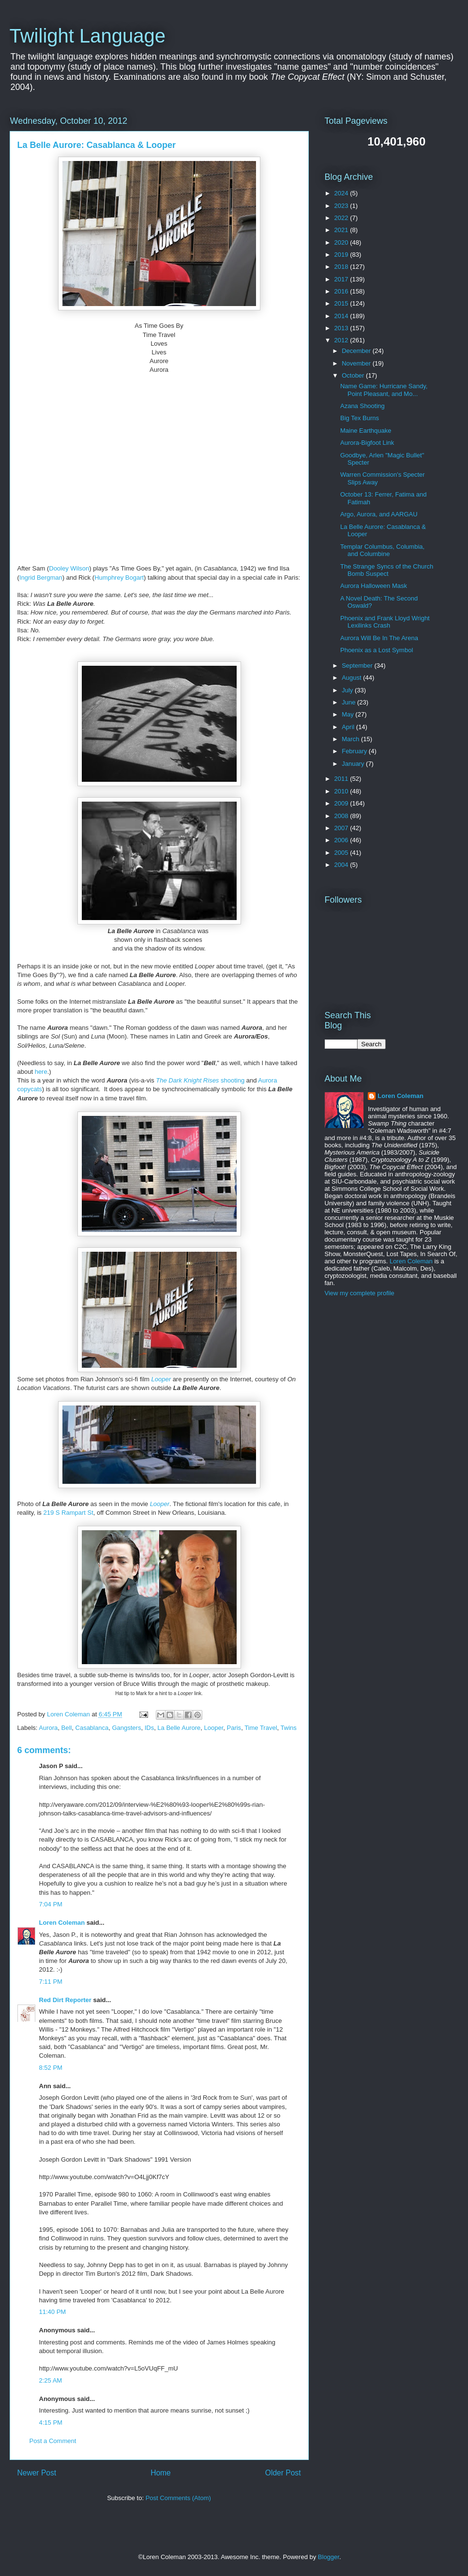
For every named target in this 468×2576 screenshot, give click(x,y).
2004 (342, 864)
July (348, 690)
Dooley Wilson (69, 568)
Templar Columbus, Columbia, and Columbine (382, 550)
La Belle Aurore (178, 1727)
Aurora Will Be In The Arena (379, 638)
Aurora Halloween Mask (373, 585)
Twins (289, 1727)
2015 (342, 303)
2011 (342, 778)
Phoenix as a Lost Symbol (376, 650)
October (354, 375)
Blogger (328, 2557)
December (357, 350)
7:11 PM (50, 1981)
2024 (342, 193)
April (349, 727)
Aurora (48, 1727)
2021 (342, 230)
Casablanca (92, 1727)
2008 (342, 816)
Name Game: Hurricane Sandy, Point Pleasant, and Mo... (383, 389)
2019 (342, 254)
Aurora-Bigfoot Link (367, 442)
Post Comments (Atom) (178, 2498)
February (355, 751)
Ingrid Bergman (40, 577)
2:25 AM (50, 2380)
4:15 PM (50, 2422)
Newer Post (37, 2473)
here (41, 1071)
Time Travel (260, 1727)
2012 (342, 340)
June (349, 702)
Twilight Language (88, 35)
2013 (342, 328)
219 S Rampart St (68, 1512)
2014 (342, 316)
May (348, 714)
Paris (234, 1727)
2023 (342, 205)
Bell (66, 1727)
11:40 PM (52, 2311)
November (357, 363)
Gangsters (126, 1727)
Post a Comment (53, 2440)
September (358, 665)
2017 (342, 279)
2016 (342, 291)
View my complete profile (359, 1293)
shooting (200, 1080)
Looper (214, 1727)
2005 (342, 852)
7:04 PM (50, 1904)
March (351, 739)
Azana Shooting (362, 406)
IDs (149, 1727)
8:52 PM (50, 2067)
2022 (342, 217)
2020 (342, 242)
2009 (342, 803)
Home (161, 2473)
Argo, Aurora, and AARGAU (379, 514)
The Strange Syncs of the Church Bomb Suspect (386, 570)
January (354, 763)
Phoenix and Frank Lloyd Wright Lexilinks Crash (385, 622)
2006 (342, 840)
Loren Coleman (62, 1922)
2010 (342, 791)
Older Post (283, 2473)
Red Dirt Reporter (65, 2000)
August (352, 677)
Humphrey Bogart (119, 577)
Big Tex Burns (359, 418)
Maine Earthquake (366, 430)
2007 (342, 828)
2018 (342, 266)
